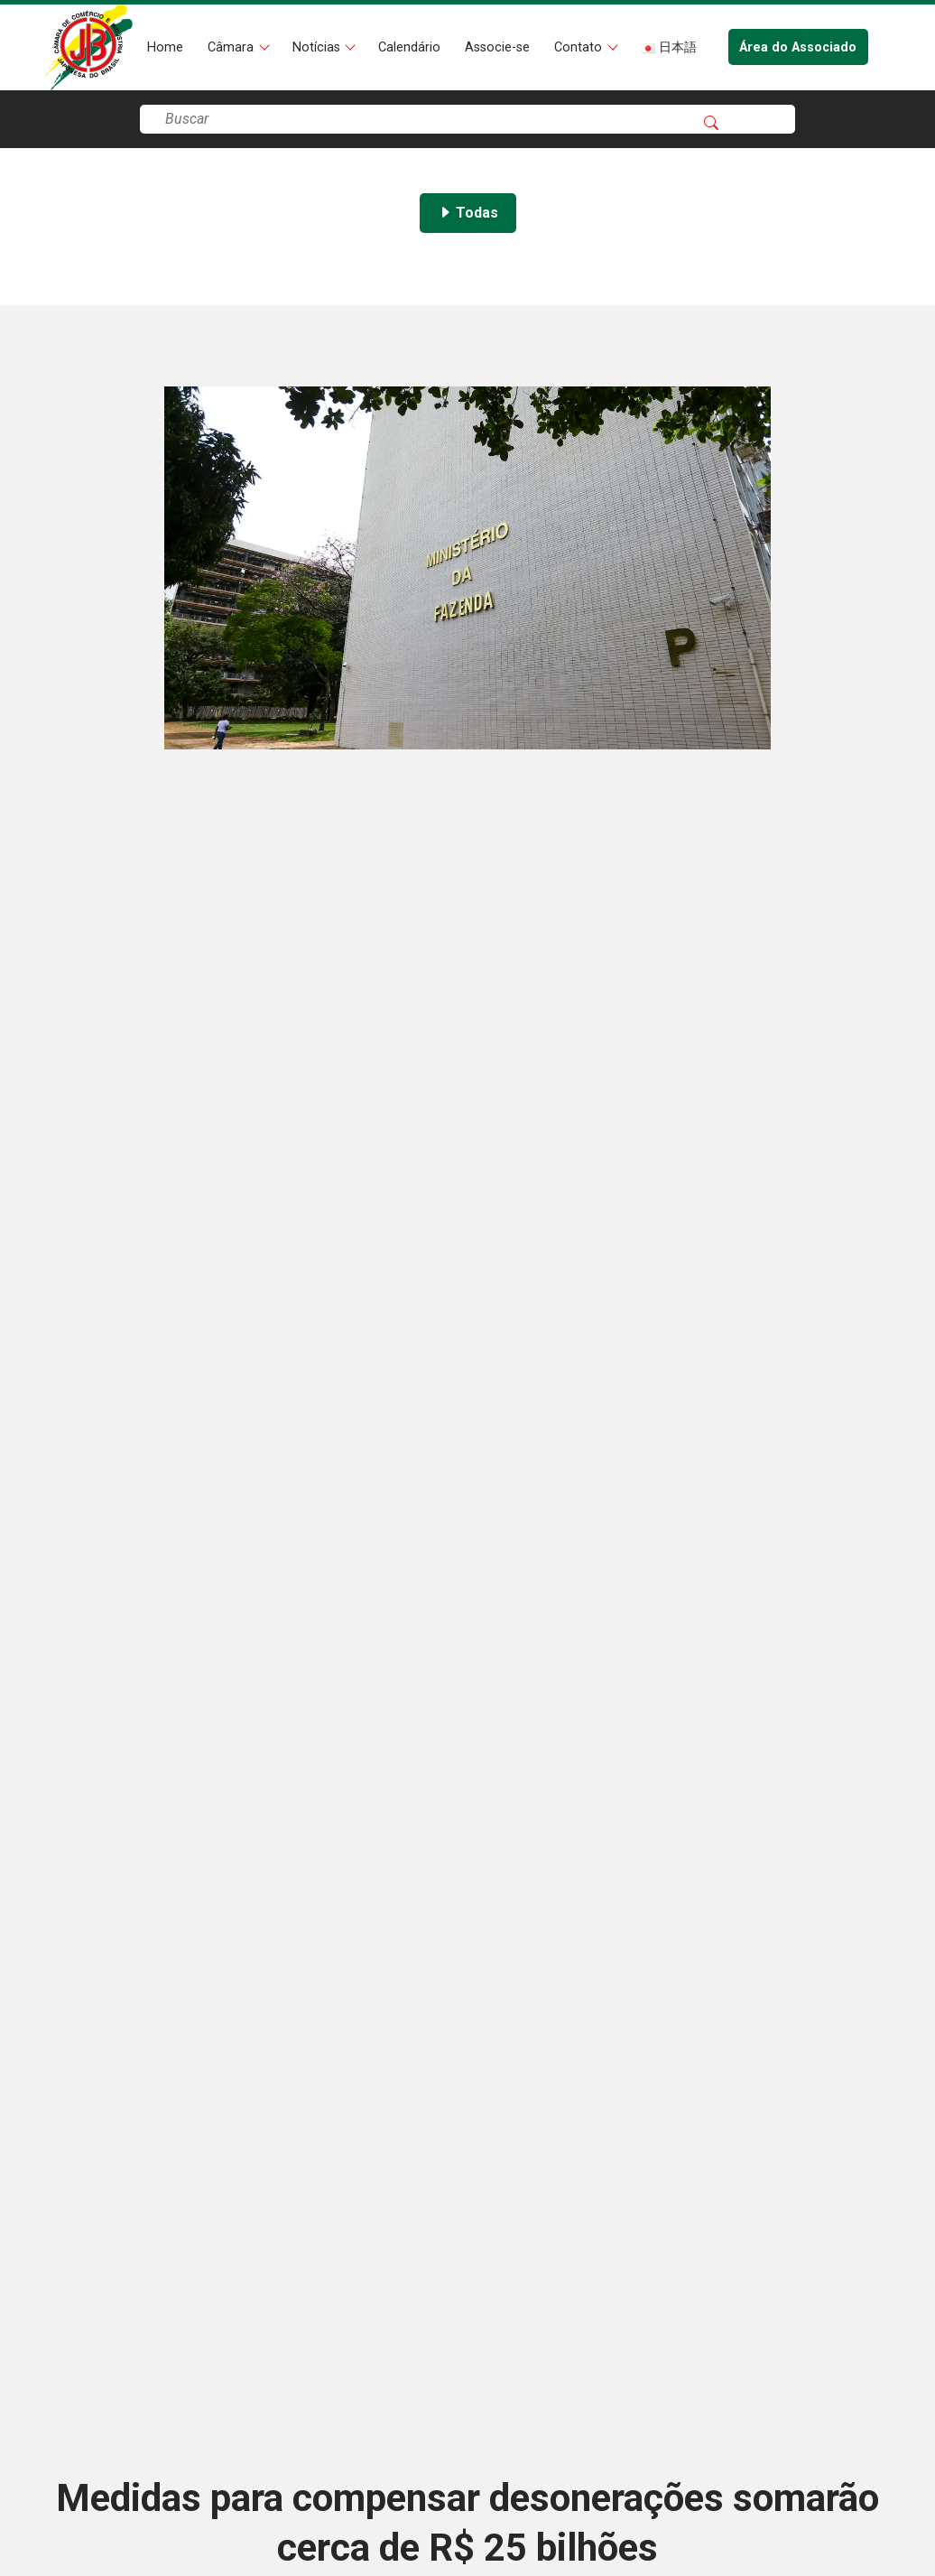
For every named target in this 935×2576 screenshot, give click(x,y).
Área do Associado (797, 47)
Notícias (318, 47)
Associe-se (497, 47)
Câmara (232, 47)
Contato (580, 47)
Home (165, 47)
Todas (468, 212)
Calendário (409, 47)
